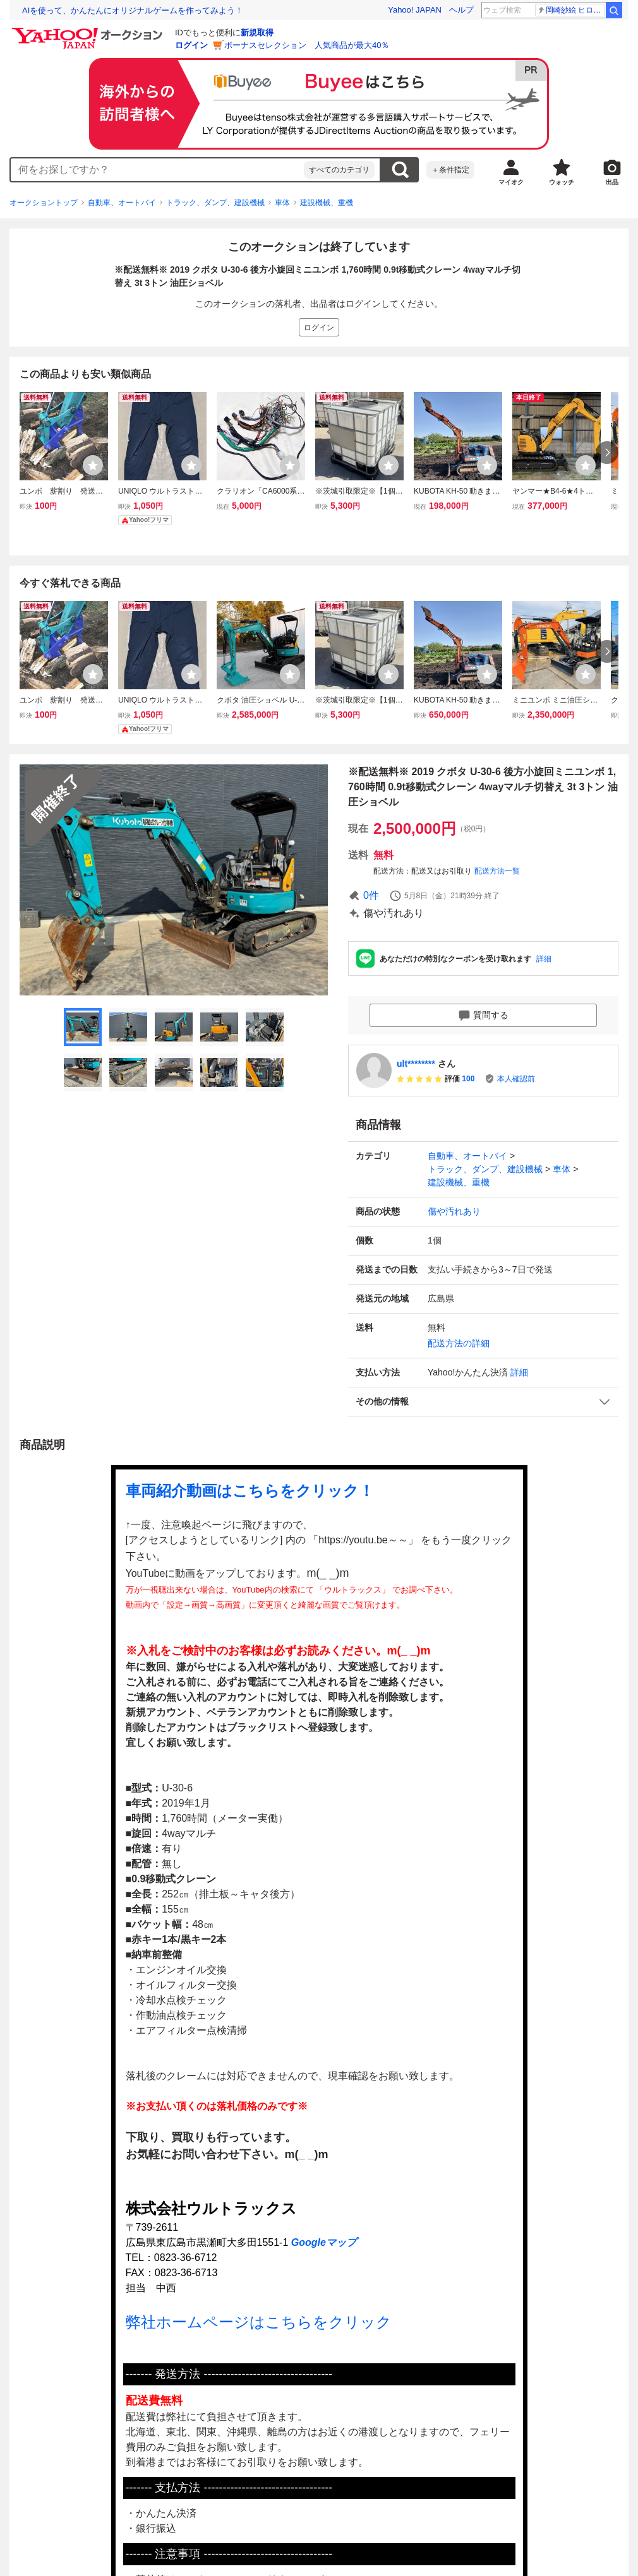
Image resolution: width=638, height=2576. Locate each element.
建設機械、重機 (326, 202)
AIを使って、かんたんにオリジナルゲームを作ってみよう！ (132, 10)
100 (468, 1078)
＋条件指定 (450, 169)
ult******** (416, 1064)
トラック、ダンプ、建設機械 (215, 202)
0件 (371, 895)
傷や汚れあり (454, 1211)
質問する (483, 1015)
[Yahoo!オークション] (89, 31)
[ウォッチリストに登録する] (93, 465)
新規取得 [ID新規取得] (257, 32)
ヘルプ (461, 10)
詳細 (543, 958)
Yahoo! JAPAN (415, 10)
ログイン (191, 45)
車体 (282, 202)
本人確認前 (516, 1078)
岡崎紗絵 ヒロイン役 (571, 10)
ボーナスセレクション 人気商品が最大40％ (306, 45)
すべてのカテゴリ (339, 169)
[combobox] (157, 169)
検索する (400, 169)
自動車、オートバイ (122, 202)
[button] (483, 1401)
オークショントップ (43, 202)
